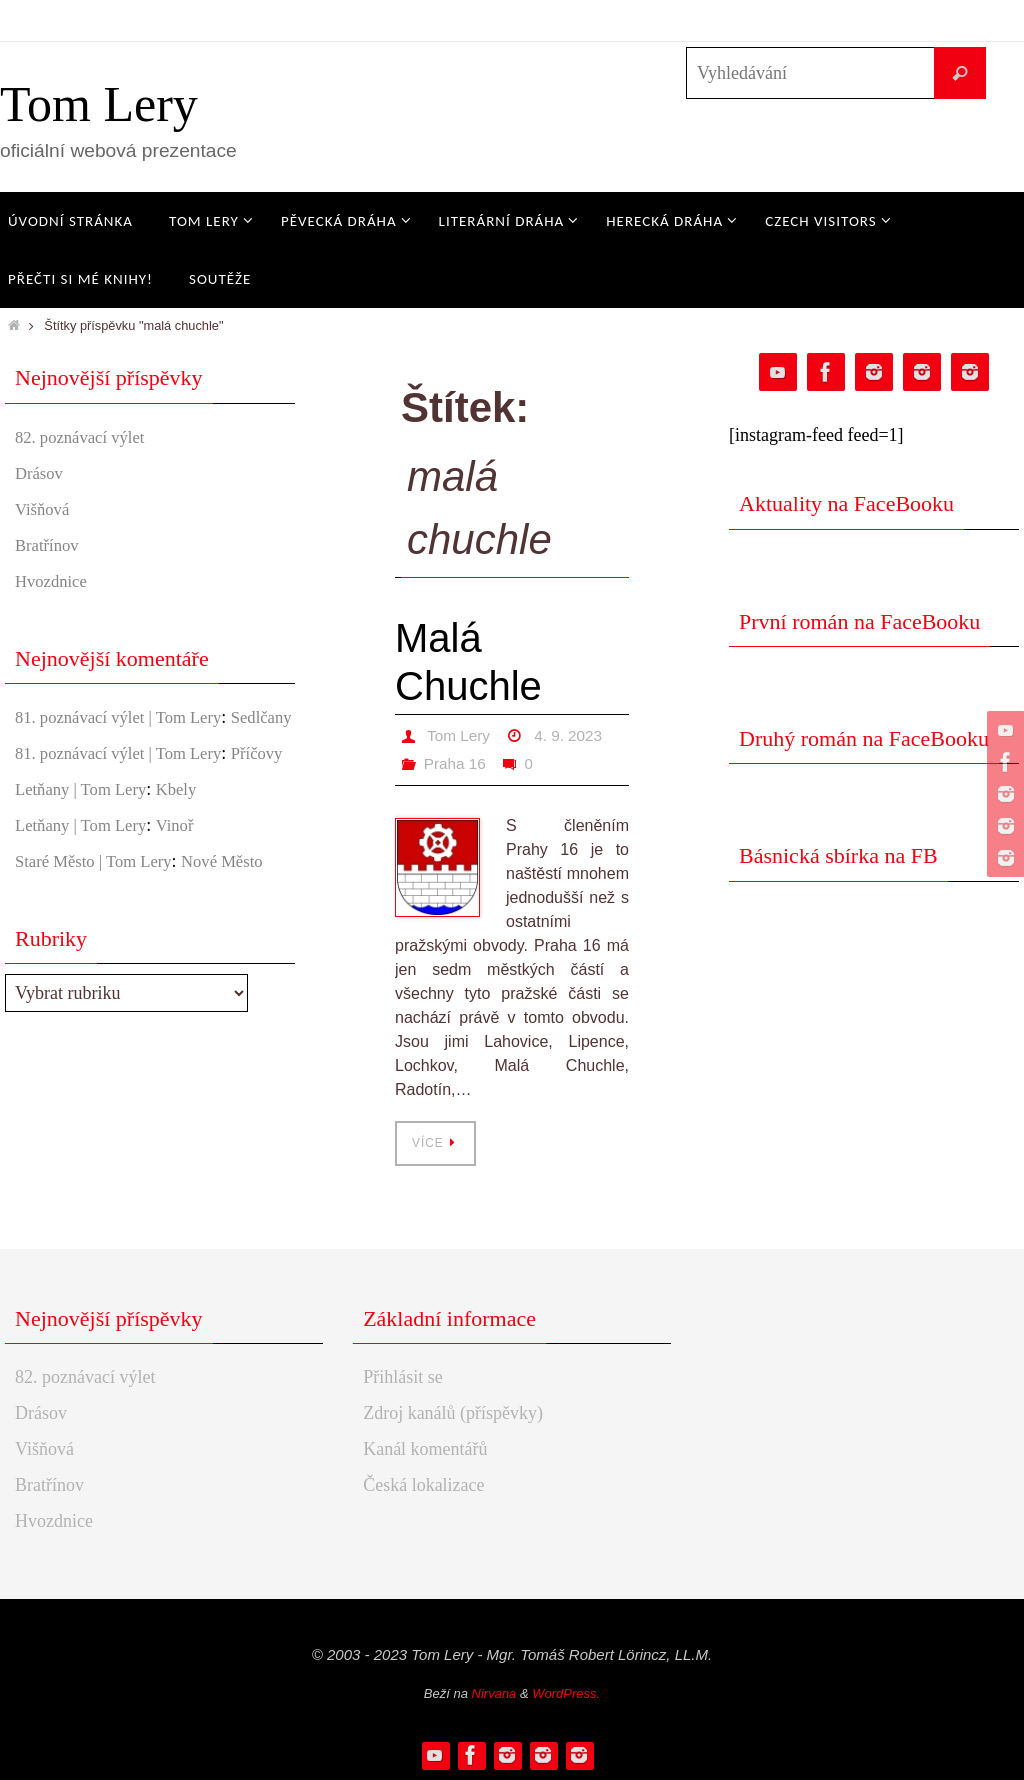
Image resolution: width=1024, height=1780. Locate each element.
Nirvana (494, 1693)
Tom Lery (99, 104)
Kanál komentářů (425, 1449)
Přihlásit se (403, 1377)
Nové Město (239, 915)
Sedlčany (48, 744)
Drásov (41, 473)
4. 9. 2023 (572, 735)
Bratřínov (49, 545)
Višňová (44, 509)
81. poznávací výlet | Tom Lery (127, 717)
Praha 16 (456, 763)
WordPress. (566, 1693)
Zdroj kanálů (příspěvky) (453, 1413)
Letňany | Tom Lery (86, 843)
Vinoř (187, 879)
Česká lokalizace (423, 1485)
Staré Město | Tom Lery (100, 915)
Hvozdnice (54, 581)
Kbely (189, 843)
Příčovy (43, 807)
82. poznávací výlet (85, 437)
